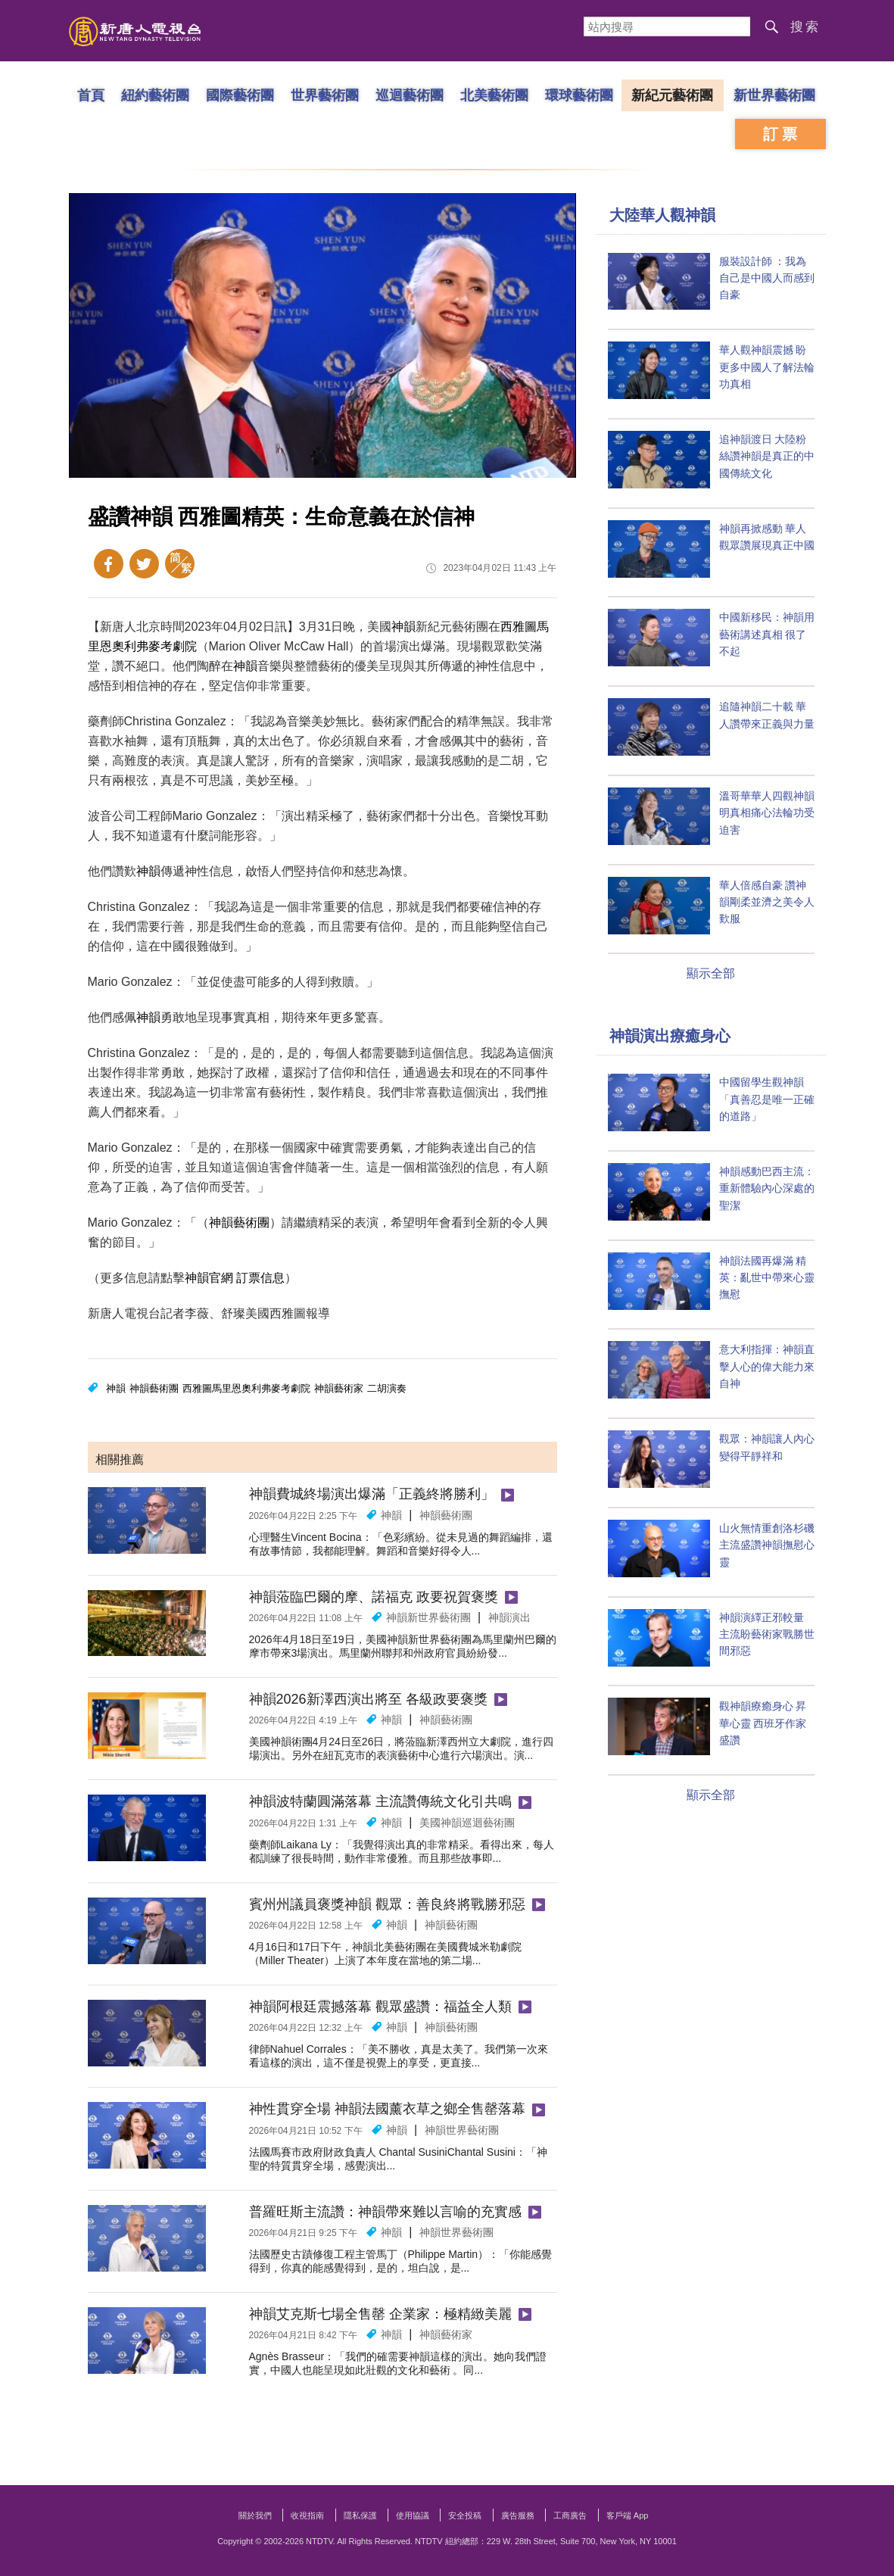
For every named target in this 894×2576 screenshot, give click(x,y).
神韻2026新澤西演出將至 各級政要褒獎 (368, 1699)
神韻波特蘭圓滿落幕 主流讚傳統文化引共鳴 (380, 1801)
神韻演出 (509, 1617)
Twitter (144, 564)
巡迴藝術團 (409, 94)
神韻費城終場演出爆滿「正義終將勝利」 (371, 1494)
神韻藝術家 (338, 1388)
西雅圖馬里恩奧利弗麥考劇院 (246, 1388)
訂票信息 (260, 1277)
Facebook (108, 564)
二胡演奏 (387, 1388)
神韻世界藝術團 (462, 2130)
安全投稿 (464, 2515)
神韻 (403, 626)
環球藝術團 (578, 94)
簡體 (180, 564)
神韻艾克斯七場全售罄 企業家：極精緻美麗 (380, 2314)
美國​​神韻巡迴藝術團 (467, 1823)
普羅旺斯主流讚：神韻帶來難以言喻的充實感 (385, 2211)
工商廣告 (570, 2515)
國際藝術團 (239, 94)
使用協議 (412, 2515)
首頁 (90, 94)
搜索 (805, 27)
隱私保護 (360, 2515)
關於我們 (255, 2515)
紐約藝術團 (154, 94)
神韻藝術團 (239, 1222)
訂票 (782, 134)
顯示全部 (711, 973)
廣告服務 (517, 2515)
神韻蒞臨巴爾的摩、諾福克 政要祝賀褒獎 (373, 1597)
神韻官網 (209, 1277)
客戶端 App (627, 2515)
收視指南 (307, 2515)
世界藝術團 (324, 94)
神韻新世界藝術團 (428, 1617)
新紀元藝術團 (672, 94)
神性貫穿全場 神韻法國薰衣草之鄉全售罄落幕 (387, 2108)
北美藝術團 (493, 94)
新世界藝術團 (774, 94)
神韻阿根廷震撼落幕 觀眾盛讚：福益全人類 (380, 2006)
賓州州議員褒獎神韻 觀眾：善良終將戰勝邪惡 (387, 1904)
